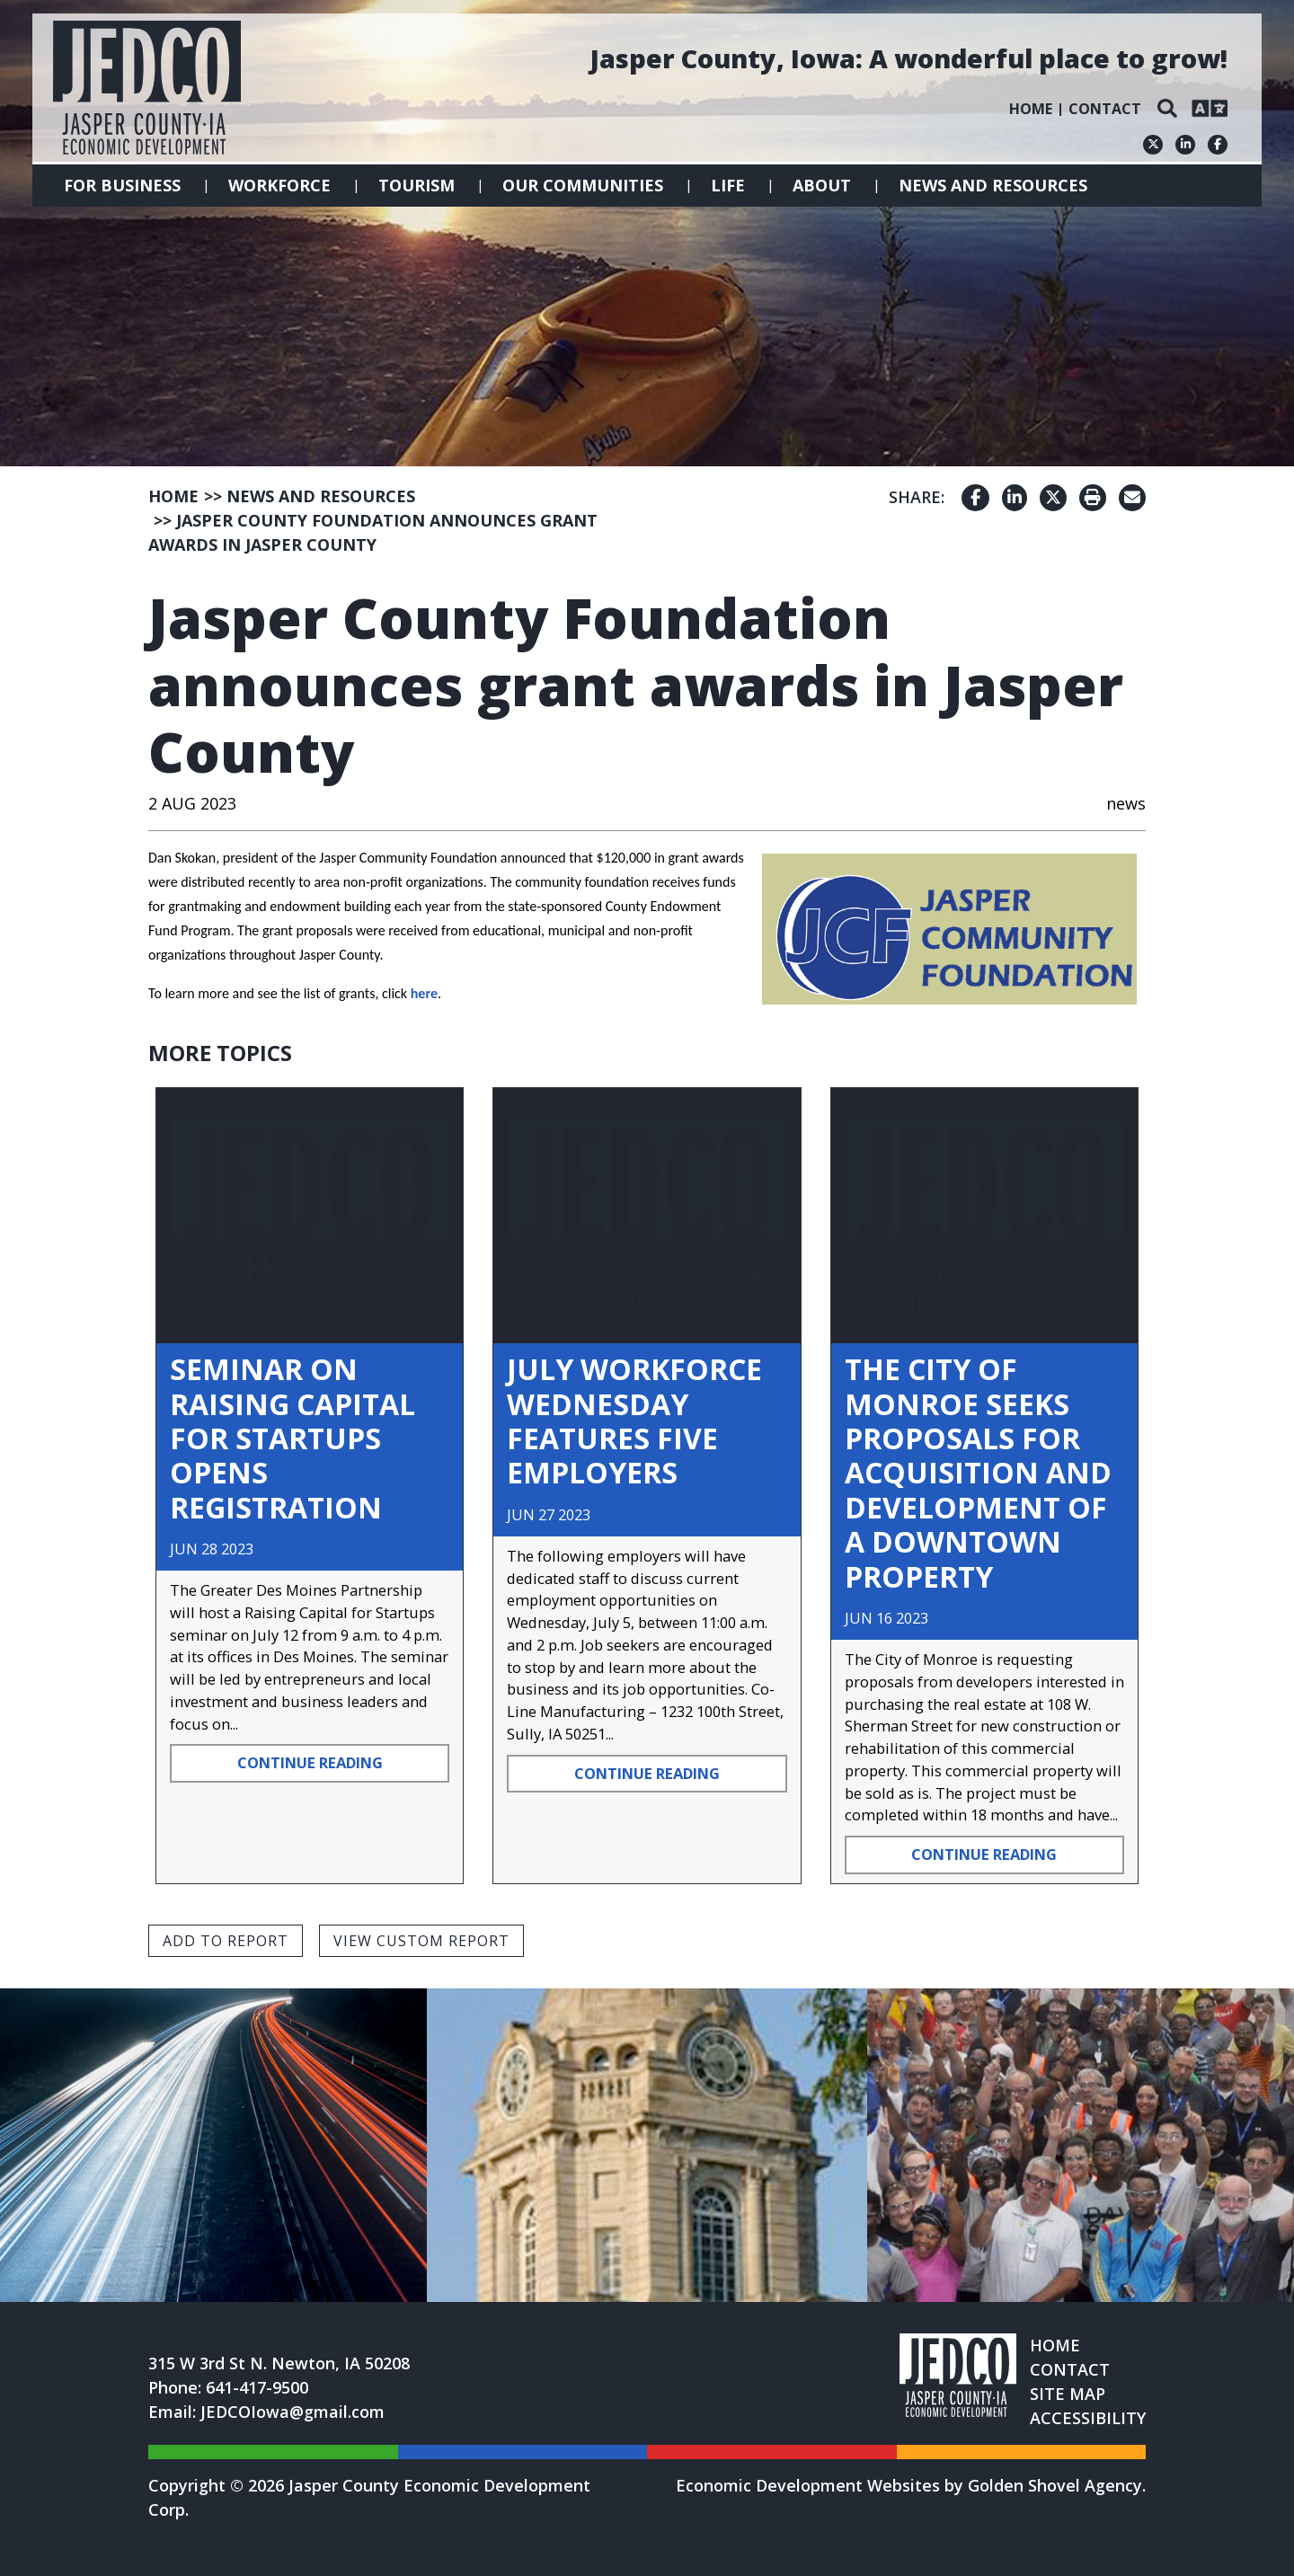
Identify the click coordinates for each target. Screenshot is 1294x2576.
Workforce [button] (279, 185)
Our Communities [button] (582, 185)
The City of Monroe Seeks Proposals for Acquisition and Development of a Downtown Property (978, 1472)
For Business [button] (122, 185)
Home (1030, 109)
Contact (1104, 109)
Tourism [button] (416, 185)
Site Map (1067, 2393)
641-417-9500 (257, 2387)
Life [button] (728, 185)
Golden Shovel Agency (1055, 2485)
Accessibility (1088, 2418)
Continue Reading (310, 1762)
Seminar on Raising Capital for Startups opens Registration (292, 1438)
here (424, 993)
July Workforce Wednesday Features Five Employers (634, 1421)
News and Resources (993, 185)
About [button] (822, 185)
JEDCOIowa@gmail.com (292, 2411)
